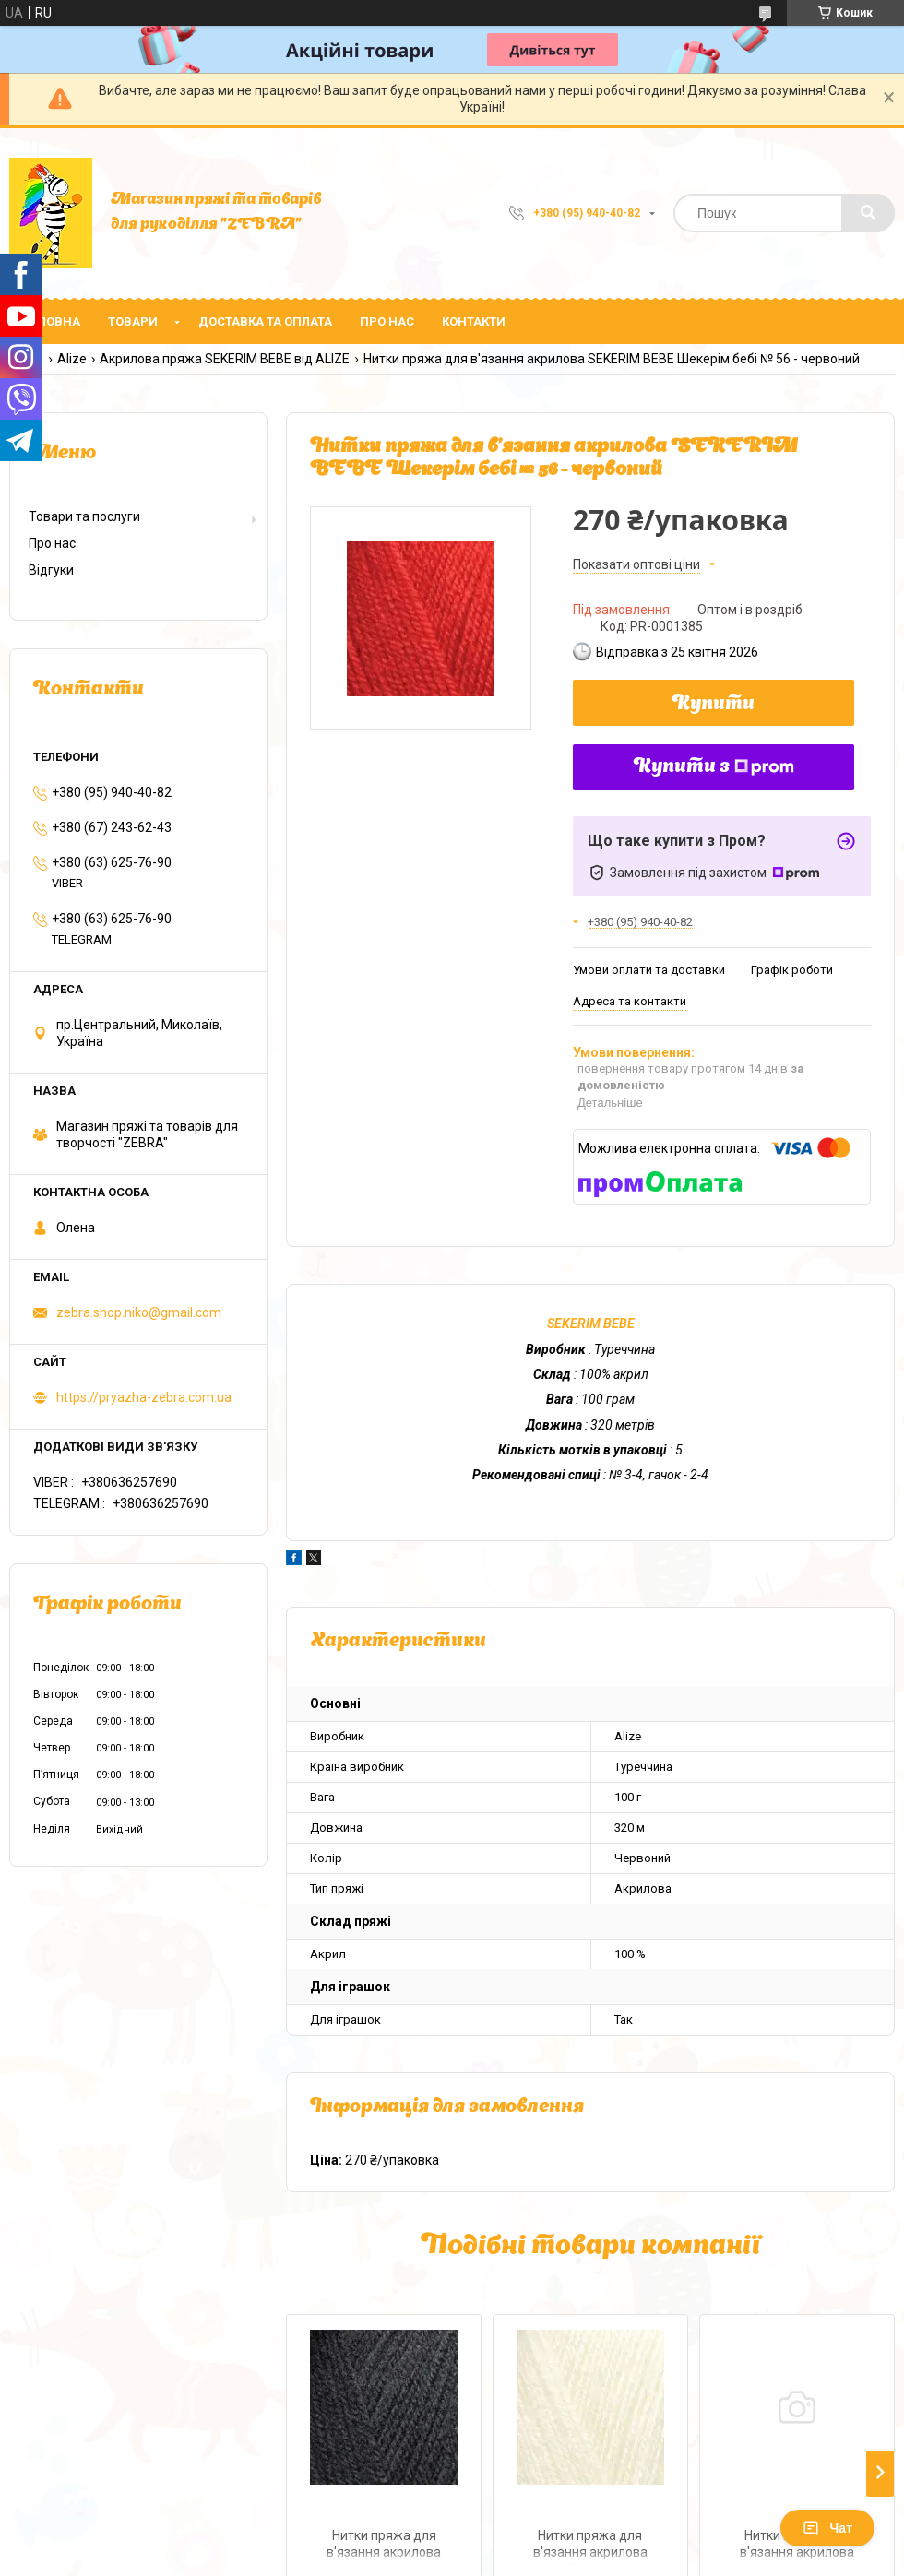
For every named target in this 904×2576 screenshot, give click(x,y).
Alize (72, 358)
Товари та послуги (84, 516)
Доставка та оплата (265, 321)
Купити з (714, 767)
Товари (133, 321)
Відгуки (51, 570)
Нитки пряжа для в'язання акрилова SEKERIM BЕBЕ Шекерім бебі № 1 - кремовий (590, 2546)
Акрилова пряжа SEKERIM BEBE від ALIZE (225, 358)
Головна (51, 321)
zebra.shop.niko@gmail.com (138, 1312)
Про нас (387, 321)
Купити (713, 704)
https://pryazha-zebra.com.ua (144, 1397)
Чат (827, 2528)
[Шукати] (868, 213)
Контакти (474, 321)
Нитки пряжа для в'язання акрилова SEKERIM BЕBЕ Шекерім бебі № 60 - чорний (384, 2546)
